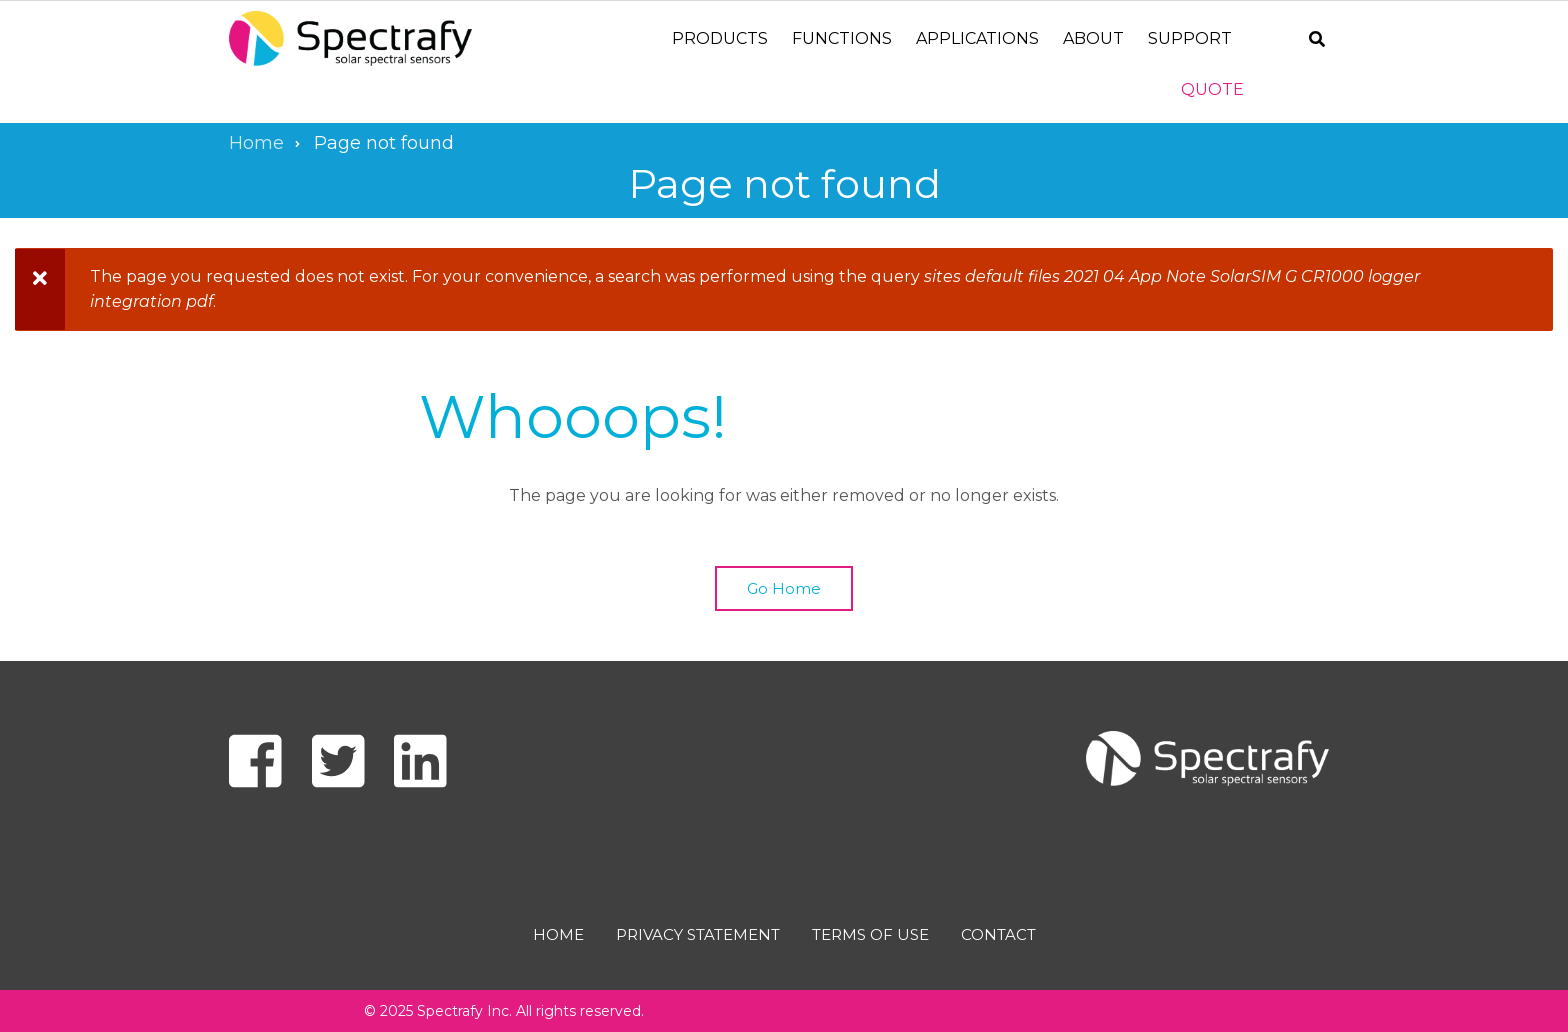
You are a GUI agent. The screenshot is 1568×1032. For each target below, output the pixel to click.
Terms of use (870, 934)
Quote (1212, 89)
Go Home (784, 588)
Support (1190, 38)
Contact (998, 934)
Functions (842, 38)
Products (720, 38)
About (1093, 38)
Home (558, 934)
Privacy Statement (698, 934)
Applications (977, 38)
